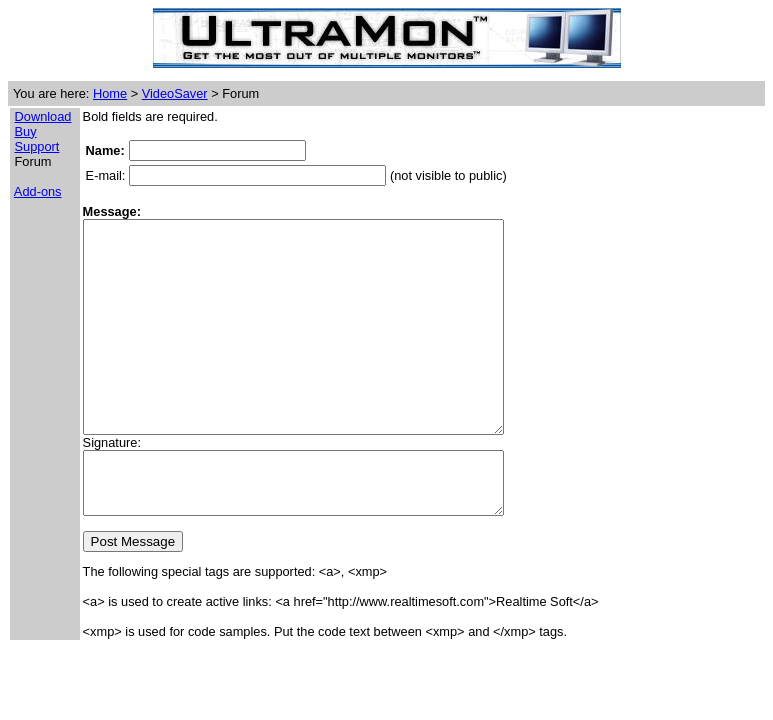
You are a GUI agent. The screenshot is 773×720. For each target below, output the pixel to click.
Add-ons (38, 191)
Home (110, 93)
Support (37, 146)
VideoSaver (175, 93)
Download (43, 116)
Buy (26, 131)
